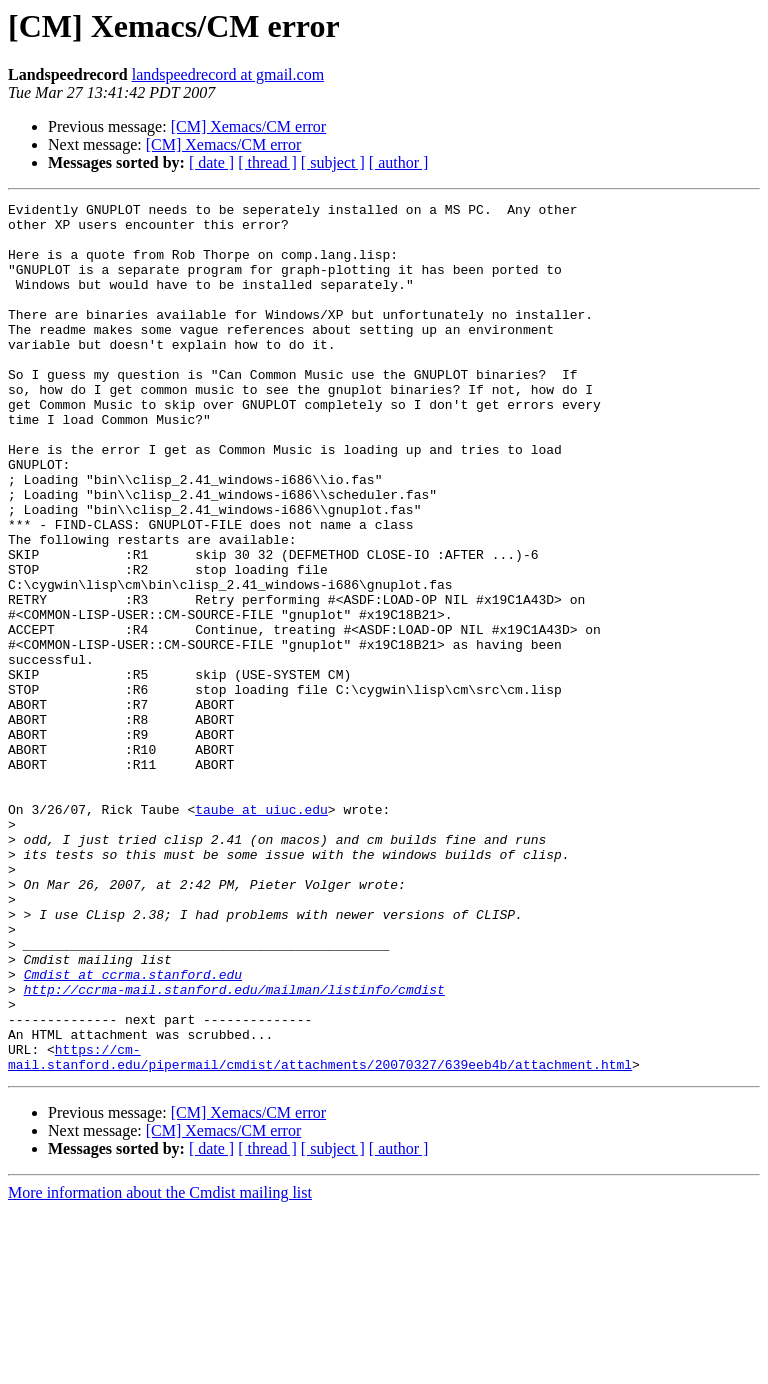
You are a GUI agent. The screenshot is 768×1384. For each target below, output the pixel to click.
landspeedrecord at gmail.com (228, 74)
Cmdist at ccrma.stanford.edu (133, 1130)
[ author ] (399, 162)
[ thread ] (267, 162)
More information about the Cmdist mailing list (160, 1366)
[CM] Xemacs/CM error (249, 126)
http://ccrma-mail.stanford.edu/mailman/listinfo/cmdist (234, 1148)
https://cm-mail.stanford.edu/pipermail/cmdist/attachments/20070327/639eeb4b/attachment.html (320, 1229)
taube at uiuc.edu (261, 932)
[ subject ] (333, 162)
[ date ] (211, 162)
